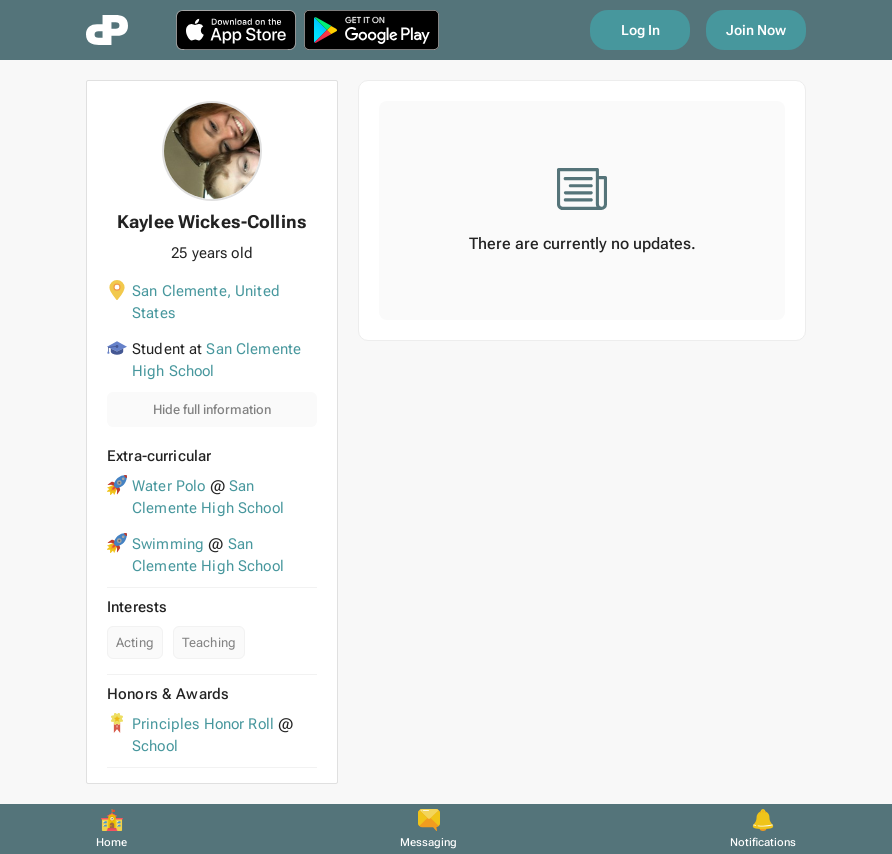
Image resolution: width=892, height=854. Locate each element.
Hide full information (212, 409)
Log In (640, 30)
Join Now (756, 30)
